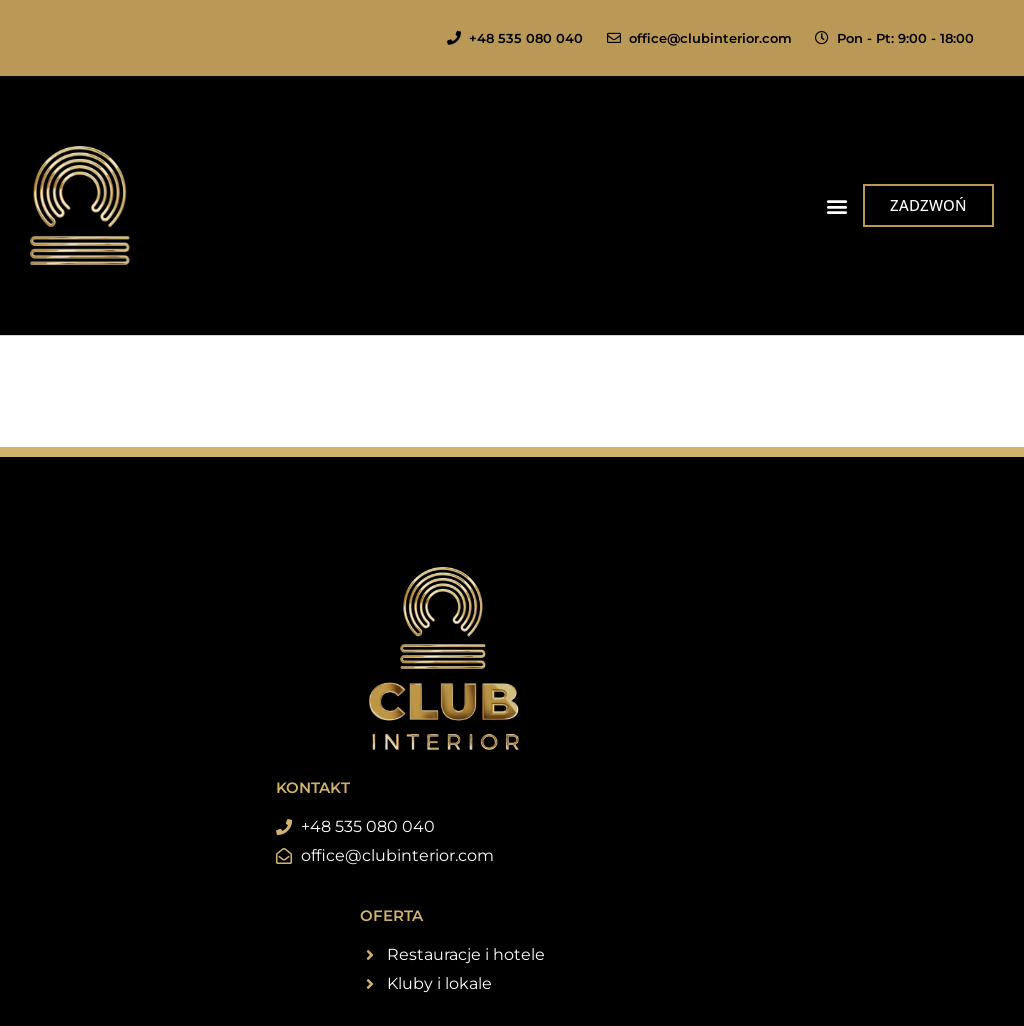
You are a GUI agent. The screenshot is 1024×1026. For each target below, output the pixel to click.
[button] (836, 205)
